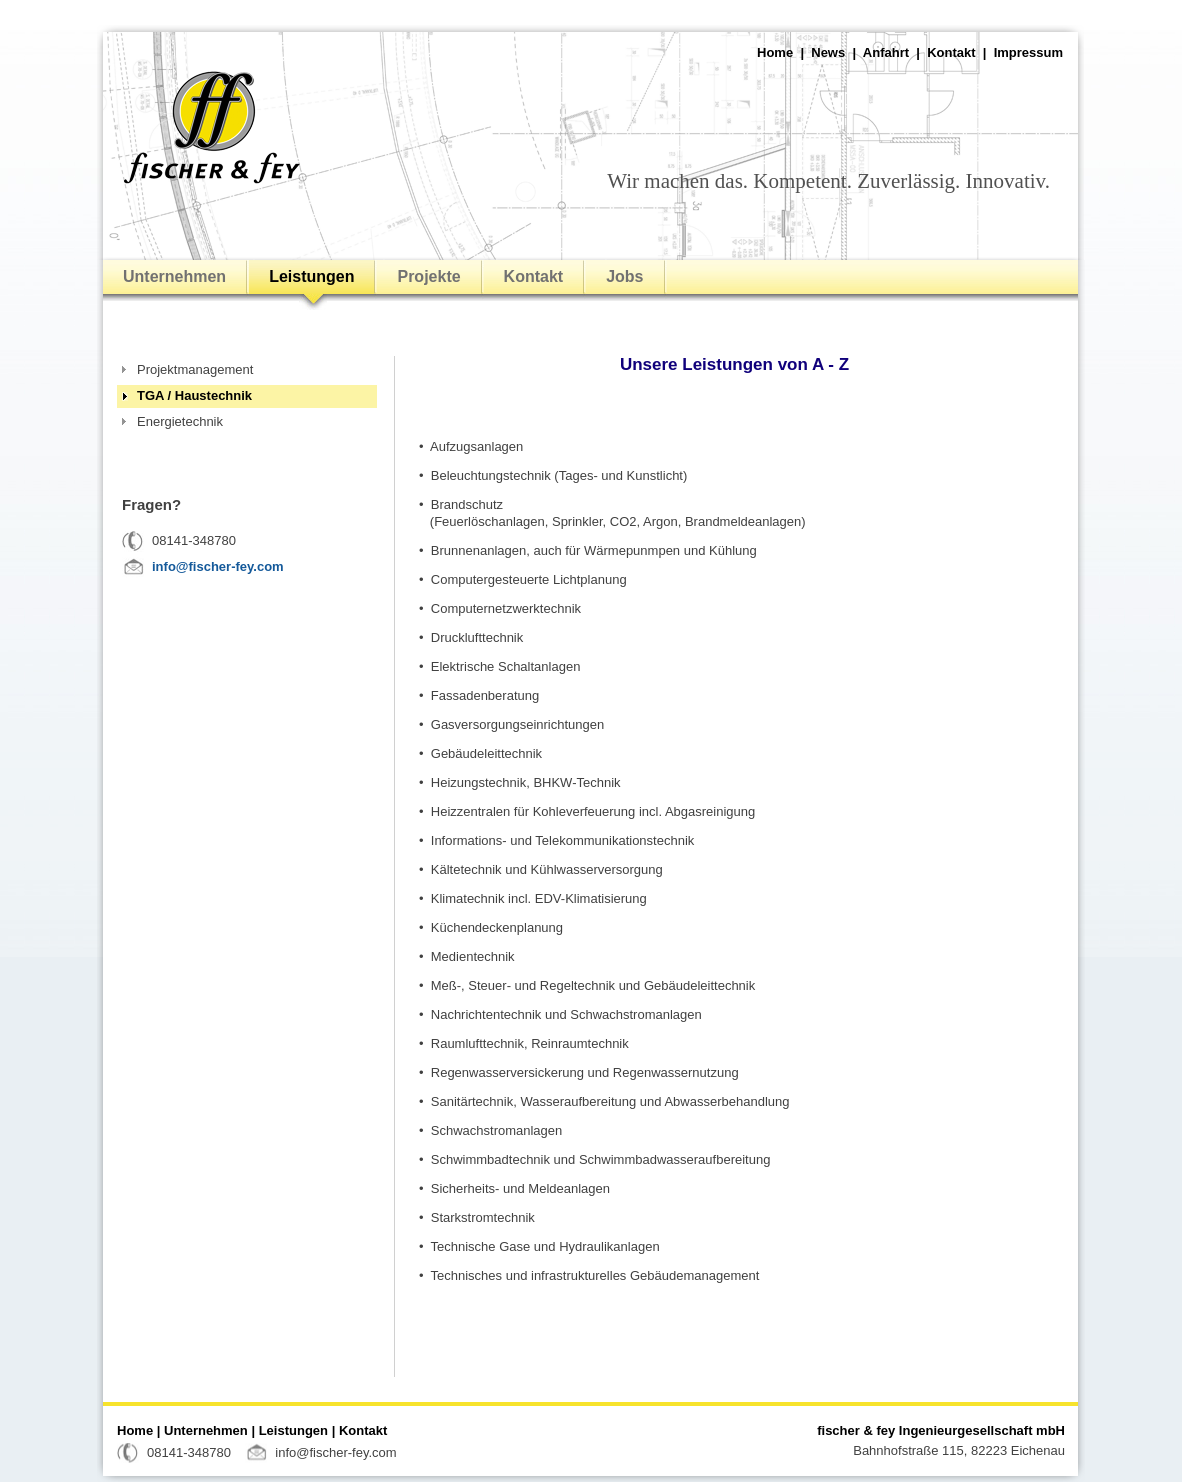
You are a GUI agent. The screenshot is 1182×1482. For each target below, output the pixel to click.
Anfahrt (886, 52)
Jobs (624, 276)
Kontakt (951, 52)
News (828, 52)
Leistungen (311, 276)
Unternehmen (174, 276)
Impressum (1028, 52)
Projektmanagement (195, 369)
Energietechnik (180, 421)
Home (775, 52)
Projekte (428, 276)
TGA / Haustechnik (194, 395)
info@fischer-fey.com (218, 566)
